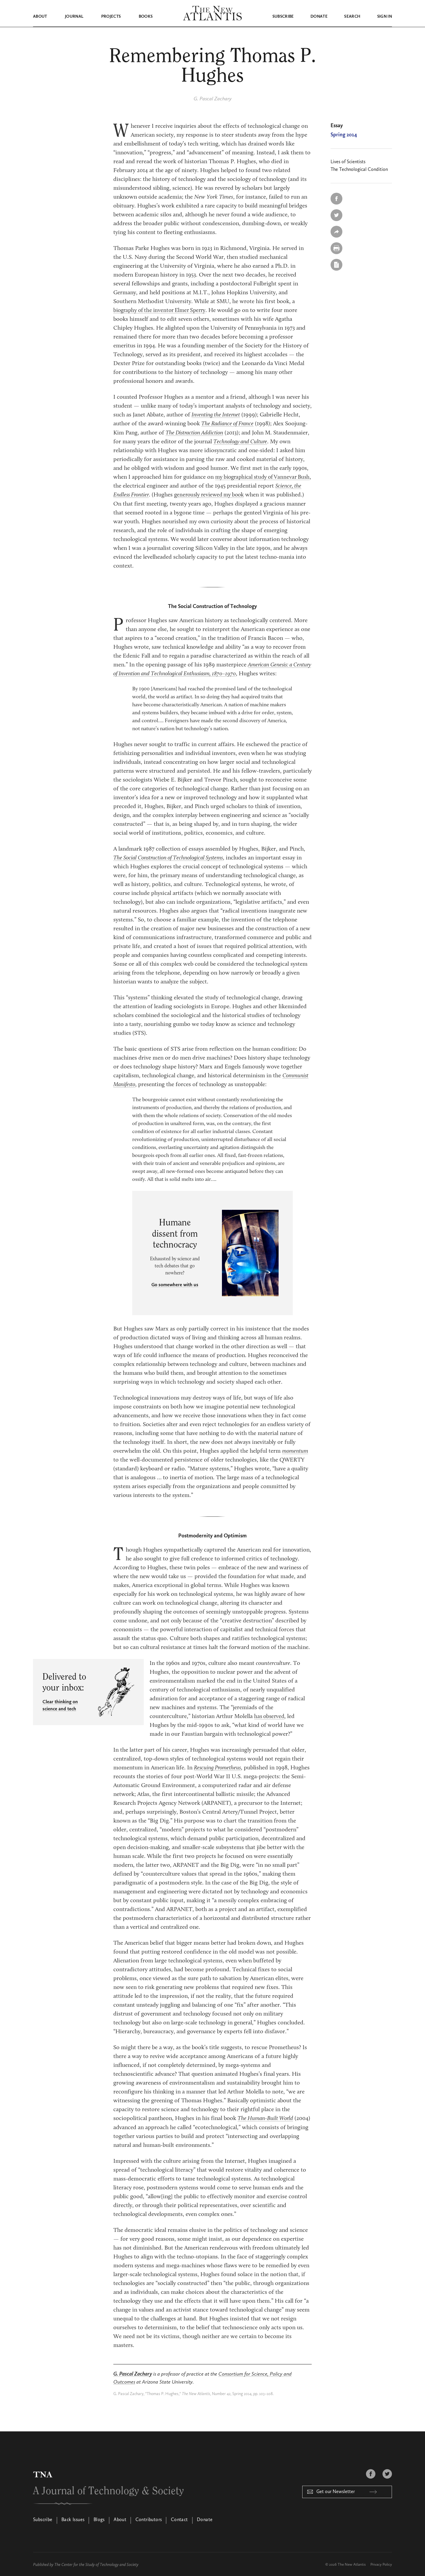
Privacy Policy (381, 2563)
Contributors (148, 2519)
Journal (74, 16)
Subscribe (283, 16)
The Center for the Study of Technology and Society (96, 2563)
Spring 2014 (344, 134)
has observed (270, 1715)
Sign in (384, 16)
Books (146, 16)
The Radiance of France (229, 423)
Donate (319, 16)
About (40, 16)
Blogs (99, 2519)
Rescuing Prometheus (219, 1767)
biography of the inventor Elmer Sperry (162, 310)
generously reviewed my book (260, 494)
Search (352, 16)
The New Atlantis (352, 2563)
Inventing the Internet (218, 415)
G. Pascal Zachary (213, 98)
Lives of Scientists (348, 161)
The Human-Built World (267, 2117)
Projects (111, 16)
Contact (179, 2519)
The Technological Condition (359, 169)
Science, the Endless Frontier (164, 494)
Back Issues (72, 2519)
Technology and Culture (279, 441)
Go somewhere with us (174, 1284)
